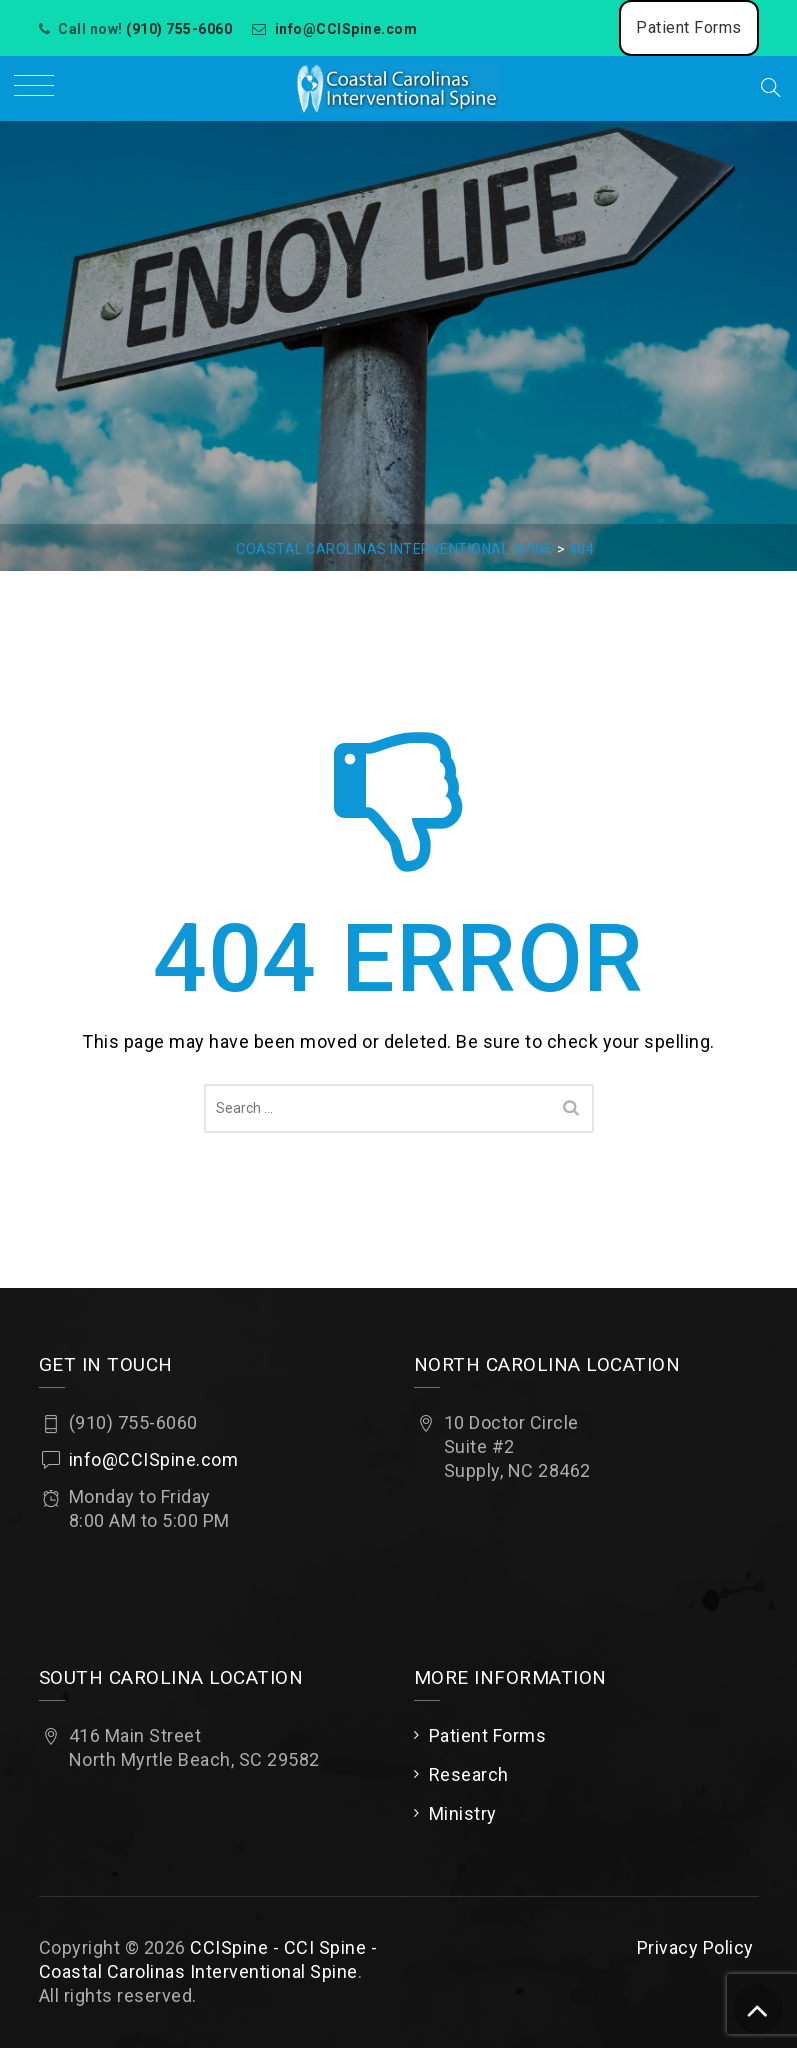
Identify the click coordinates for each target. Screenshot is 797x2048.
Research (469, 1774)
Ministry (463, 1813)
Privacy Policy (695, 1947)
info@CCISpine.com (346, 29)
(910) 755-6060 (179, 29)
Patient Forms (689, 27)
